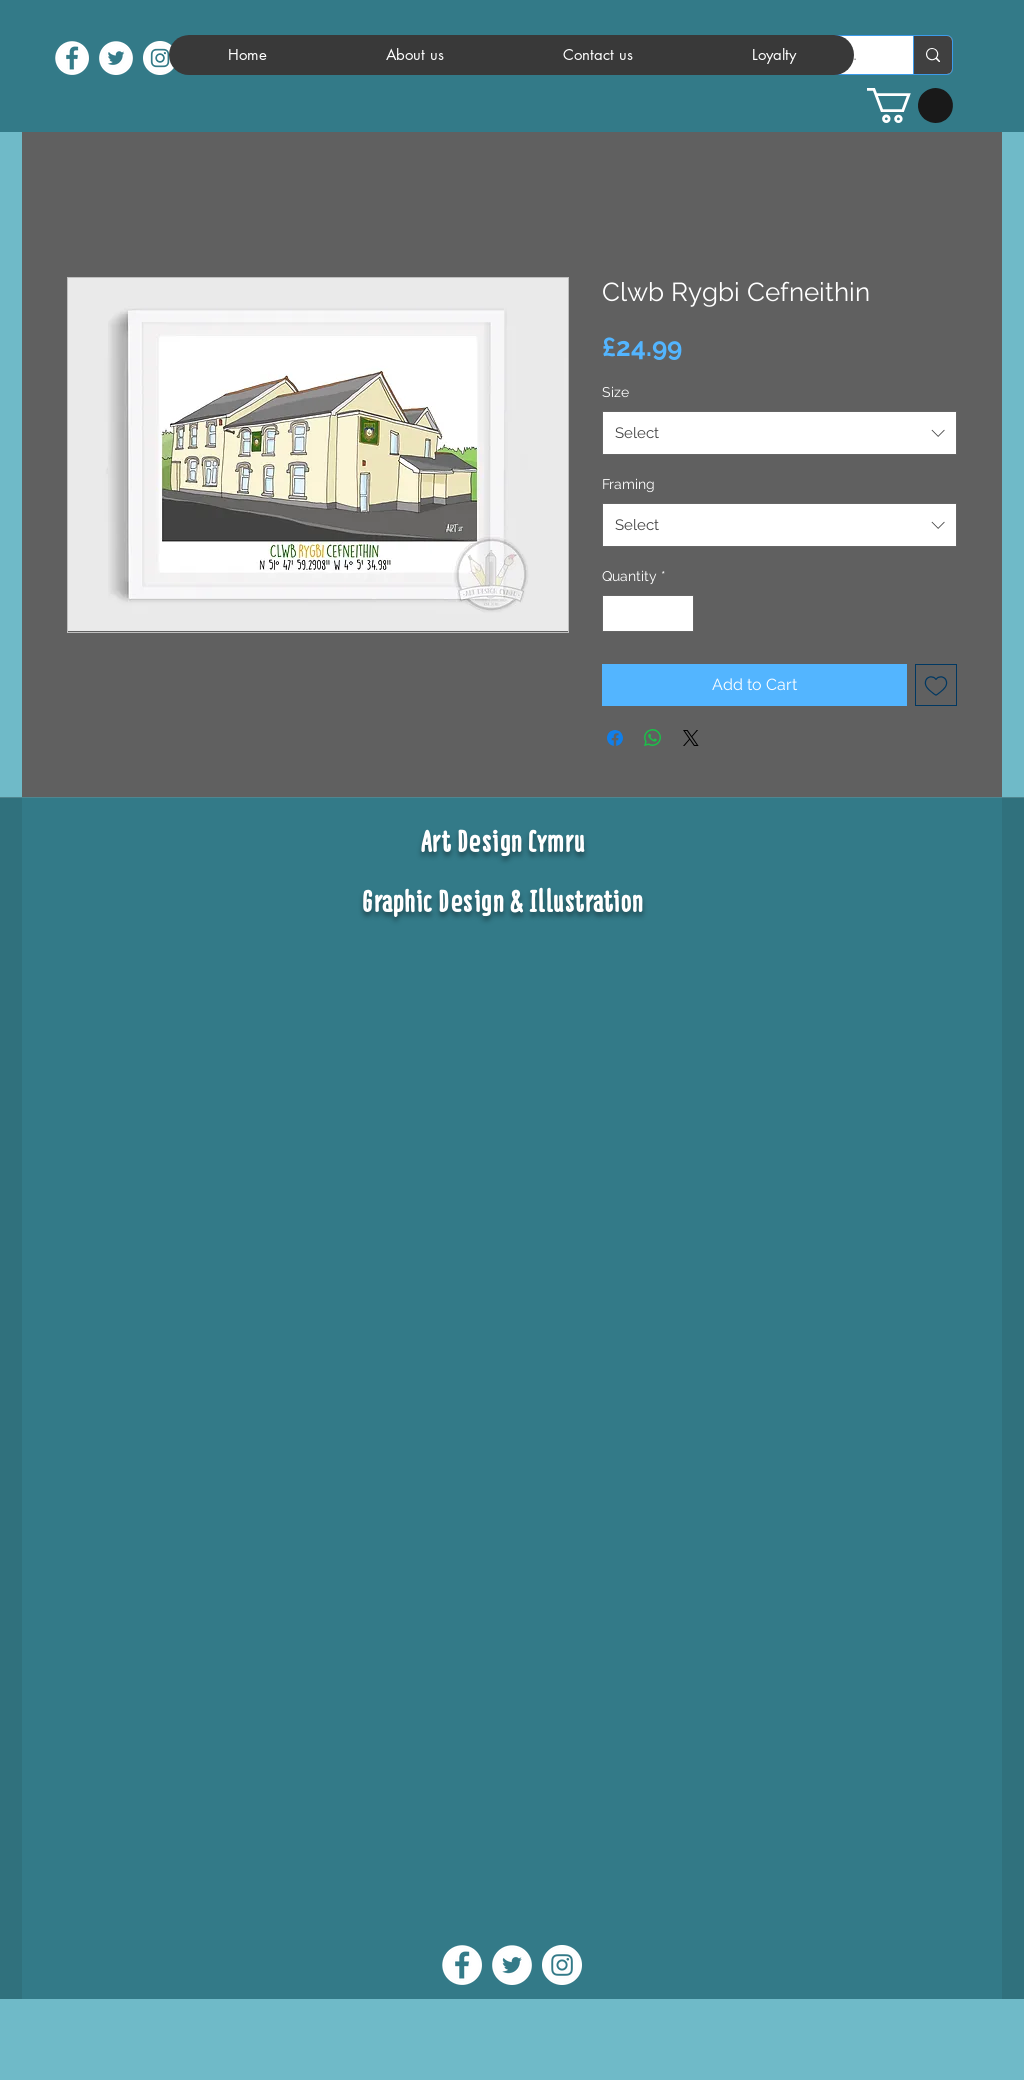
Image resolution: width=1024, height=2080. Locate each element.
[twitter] (116, 58)
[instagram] (160, 58)
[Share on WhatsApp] (653, 738)
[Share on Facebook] (615, 738)
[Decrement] (617, 613)
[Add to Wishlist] (936, 685)
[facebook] (72, 58)
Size (615, 392)
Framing (628, 484)
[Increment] (678, 613)
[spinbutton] (648, 613)
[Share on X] (691, 738)
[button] (910, 105)
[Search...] (932, 55)
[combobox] (779, 433)
